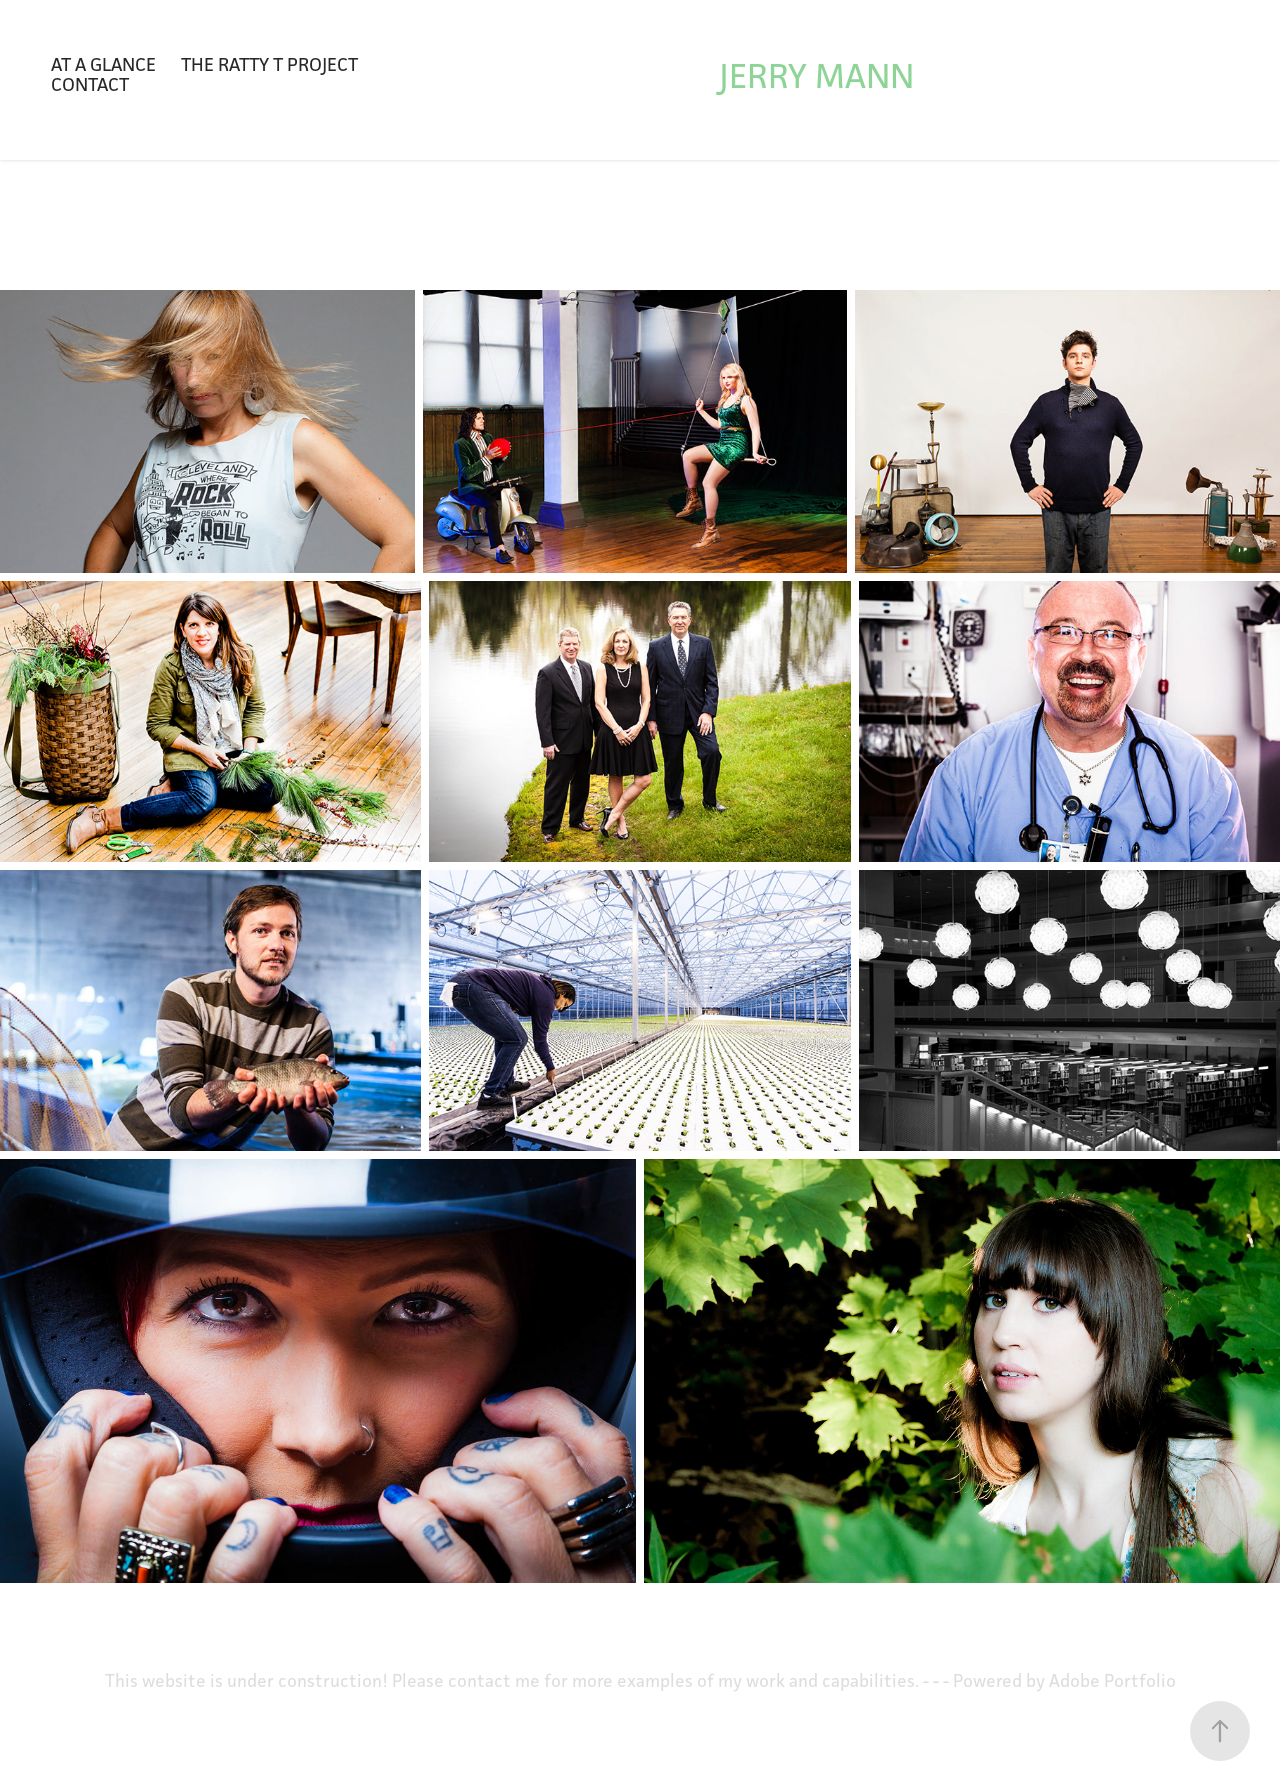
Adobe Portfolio (1112, 1680)
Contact (90, 84)
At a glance (103, 64)
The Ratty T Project (269, 64)
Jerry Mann (816, 75)
